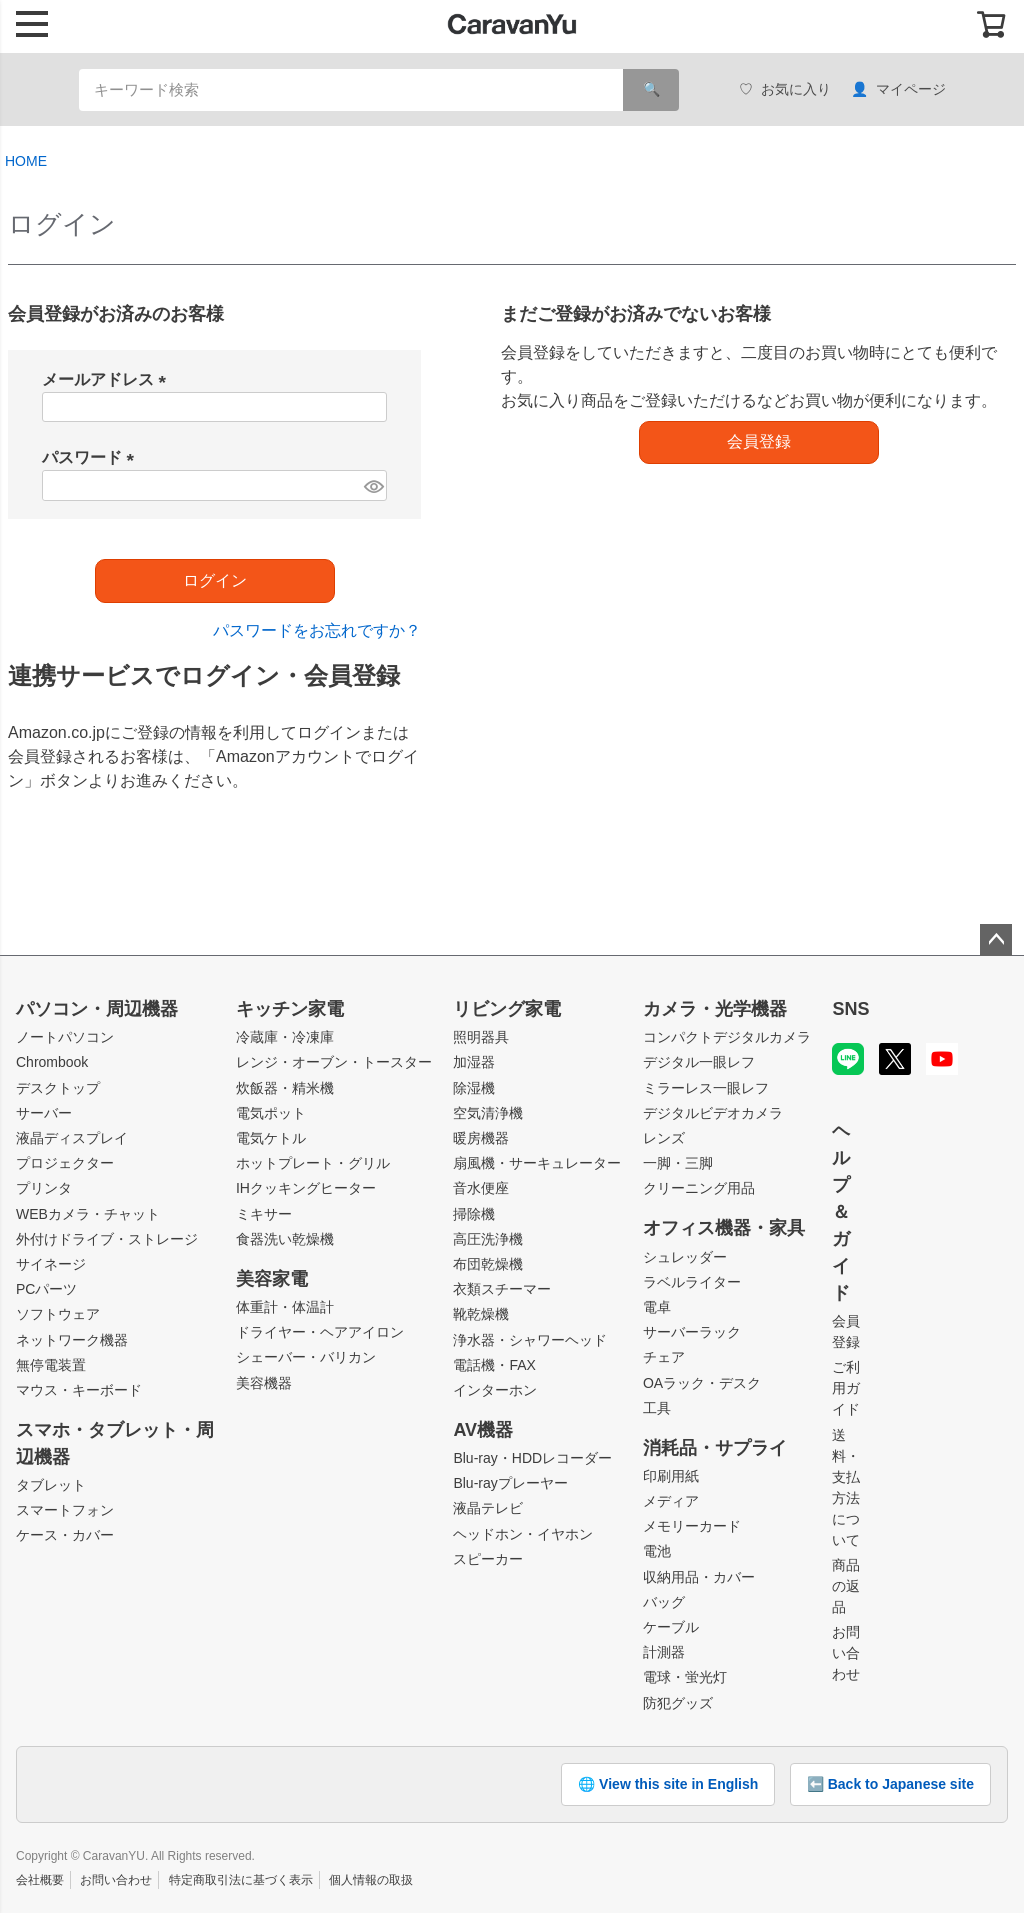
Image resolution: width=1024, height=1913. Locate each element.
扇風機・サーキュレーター (537, 1163)
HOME (26, 161)
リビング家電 (507, 1009)
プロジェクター (65, 1163)
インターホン (495, 1390)
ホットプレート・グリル (313, 1163)
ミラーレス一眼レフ (706, 1088)
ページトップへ (996, 940)
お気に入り (785, 89)
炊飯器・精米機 (285, 1088)
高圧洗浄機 (488, 1239)
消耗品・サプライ (715, 1448)
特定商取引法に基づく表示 (241, 1880)
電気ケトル (271, 1138)
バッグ (664, 1602)
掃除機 (474, 1214)
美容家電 (272, 1279)
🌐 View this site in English (668, 1784)
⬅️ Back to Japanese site (890, 1784)
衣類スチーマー (502, 1289)
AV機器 (483, 1430)
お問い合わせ (846, 1653)
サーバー (44, 1113)
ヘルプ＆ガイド (841, 1212)
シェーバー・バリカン (306, 1357)
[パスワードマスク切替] (373, 485)
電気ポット (271, 1113)
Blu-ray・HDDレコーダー (532, 1458)
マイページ (898, 89)
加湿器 (474, 1062)
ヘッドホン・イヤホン (523, 1534)
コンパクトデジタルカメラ (727, 1037)
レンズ (664, 1138)
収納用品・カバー (699, 1577)
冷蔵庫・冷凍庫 (285, 1037)
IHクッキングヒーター (306, 1188)
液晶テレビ (488, 1508)
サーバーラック (692, 1332)
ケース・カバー (65, 1535)
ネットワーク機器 (72, 1340)
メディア (671, 1501)
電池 (657, 1551)
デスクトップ (58, 1088)
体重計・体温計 (285, 1307)
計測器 (664, 1652)
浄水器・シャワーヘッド (530, 1340)
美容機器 (264, 1383)
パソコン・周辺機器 (97, 1009)
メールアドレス (108, 379)
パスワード (92, 457)
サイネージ (51, 1264)
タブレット (51, 1485)
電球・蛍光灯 (685, 1677)
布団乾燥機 (488, 1264)
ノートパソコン (65, 1037)
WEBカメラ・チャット (88, 1214)
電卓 (657, 1307)
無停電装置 (51, 1365)
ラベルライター (692, 1282)
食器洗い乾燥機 (285, 1239)
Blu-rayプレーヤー (510, 1483)
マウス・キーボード (79, 1390)
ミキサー (264, 1214)
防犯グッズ (678, 1703)
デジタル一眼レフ (699, 1062)
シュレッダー (685, 1257)
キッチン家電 (290, 1009)
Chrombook (52, 1062)
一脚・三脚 (678, 1163)
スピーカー (488, 1559)
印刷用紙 (671, 1476)
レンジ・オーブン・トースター (334, 1062)
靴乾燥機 (481, 1314)
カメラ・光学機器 (715, 1009)
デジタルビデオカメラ (713, 1113)
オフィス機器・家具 (724, 1228)
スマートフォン (65, 1510)
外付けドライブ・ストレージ (107, 1239)
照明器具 (481, 1037)
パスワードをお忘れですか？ (317, 630)
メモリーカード (692, 1526)
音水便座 (481, 1188)
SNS (850, 1009)
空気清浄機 (488, 1113)
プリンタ (44, 1188)
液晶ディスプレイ (72, 1138)
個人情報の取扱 (371, 1880)
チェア (664, 1357)
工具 (657, 1408)
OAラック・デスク (702, 1383)
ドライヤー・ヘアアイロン (320, 1332)
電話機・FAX (494, 1365)
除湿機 (474, 1088)
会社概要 (40, 1880)
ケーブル (671, 1627)
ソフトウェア (58, 1314)
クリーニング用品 (699, 1188)
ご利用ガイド (846, 1388)
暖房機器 (481, 1138)
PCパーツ (46, 1289)
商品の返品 (846, 1586)
